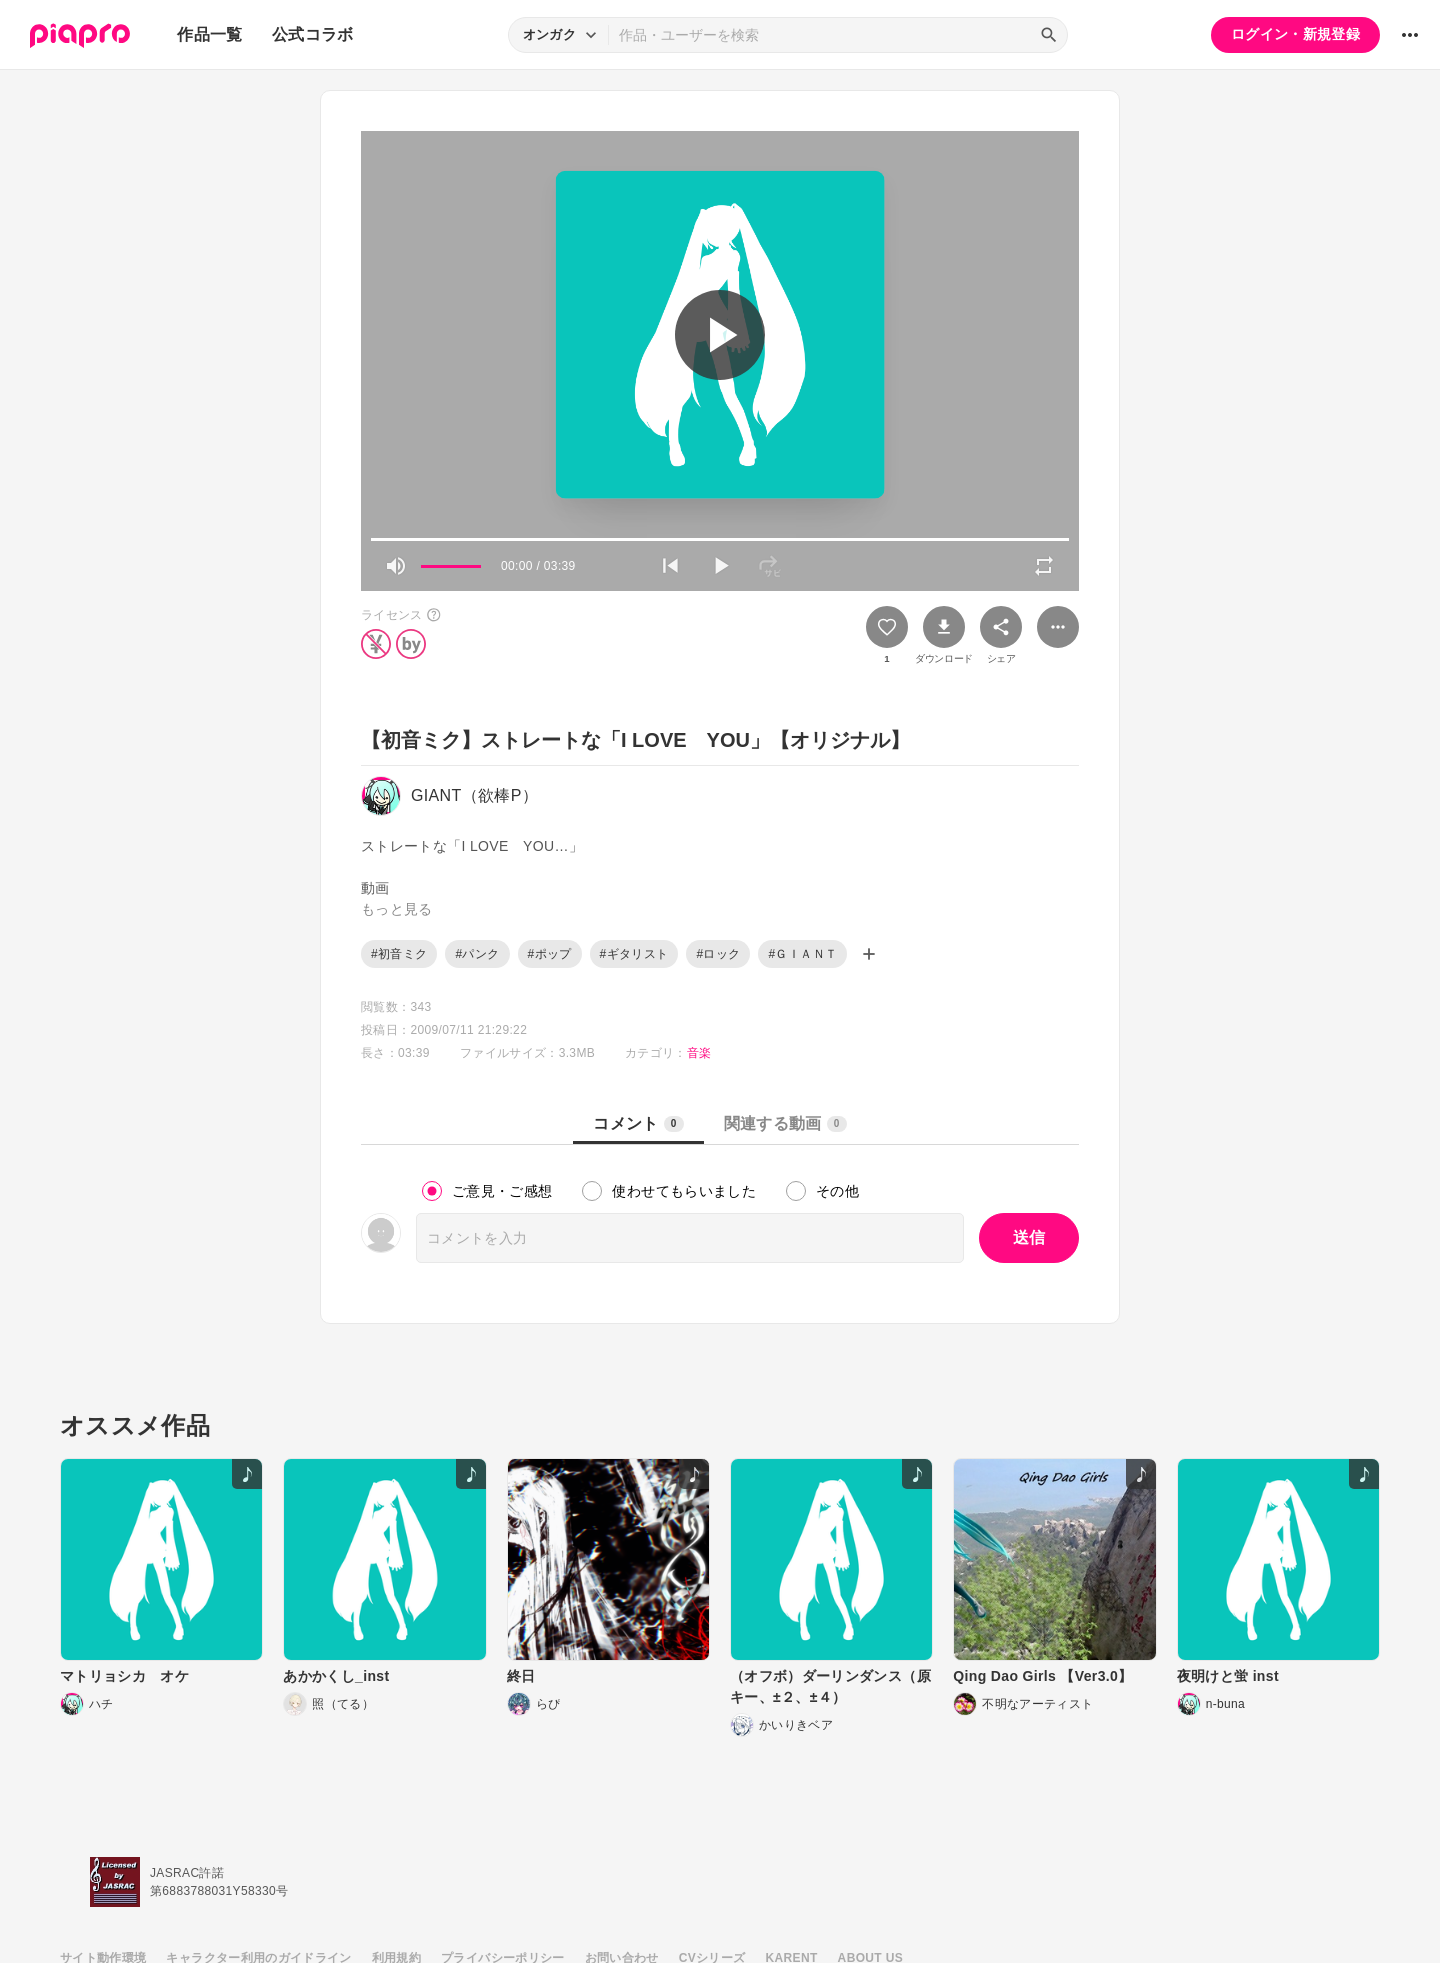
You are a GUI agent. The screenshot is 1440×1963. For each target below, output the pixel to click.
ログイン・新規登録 (1295, 34)
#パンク (477, 954)
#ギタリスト (634, 954)
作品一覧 (209, 34)
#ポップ (550, 954)
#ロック (718, 954)
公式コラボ (313, 34)
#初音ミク (399, 954)
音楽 (699, 1053)
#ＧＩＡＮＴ (802, 954)
